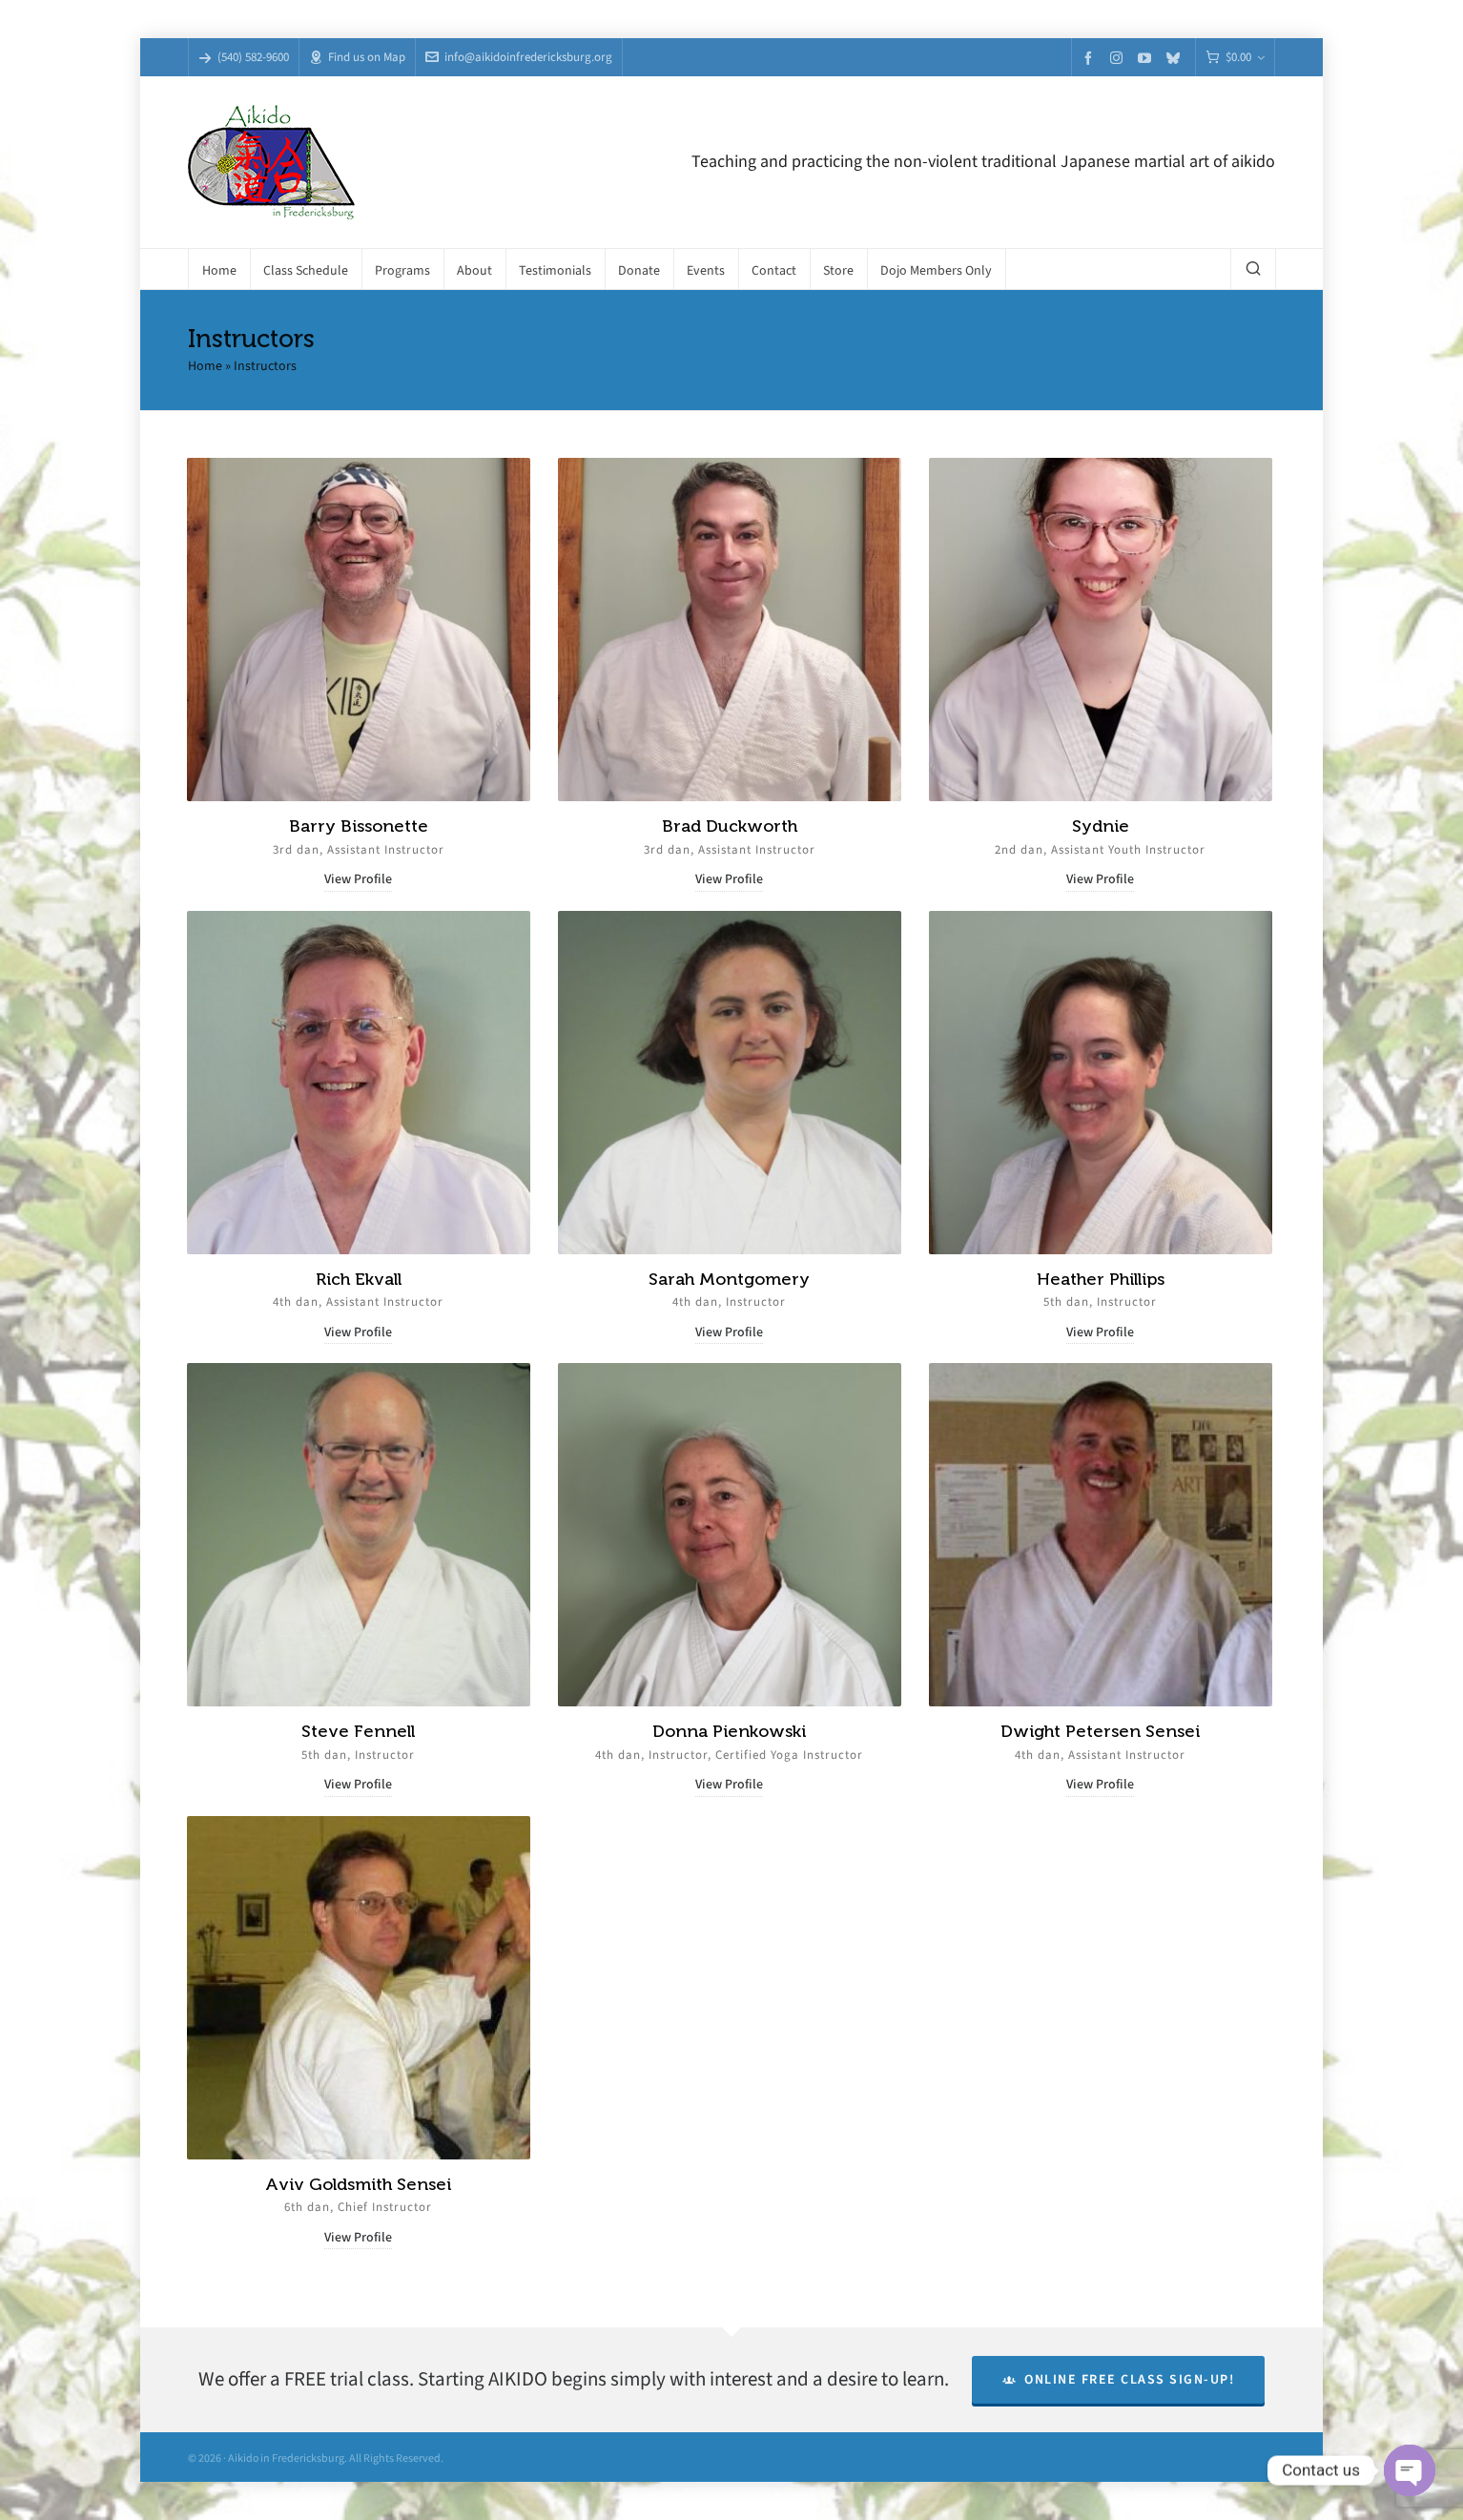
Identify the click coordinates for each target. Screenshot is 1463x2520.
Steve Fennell (358, 1731)
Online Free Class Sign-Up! (1118, 2379)
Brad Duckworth (729, 826)
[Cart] (1235, 58)
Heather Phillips (1100, 1279)
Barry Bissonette (358, 826)
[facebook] (1091, 58)
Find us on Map (357, 57)
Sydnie (1100, 826)
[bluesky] (1175, 58)
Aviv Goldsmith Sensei (358, 2184)
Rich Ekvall (359, 1279)
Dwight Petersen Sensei (1100, 1731)
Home (205, 366)
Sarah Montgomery (729, 1279)
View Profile (358, 879)
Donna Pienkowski (729, 1731)
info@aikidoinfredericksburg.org (518, 57)
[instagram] (1119, 57)
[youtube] (1147, 58)
